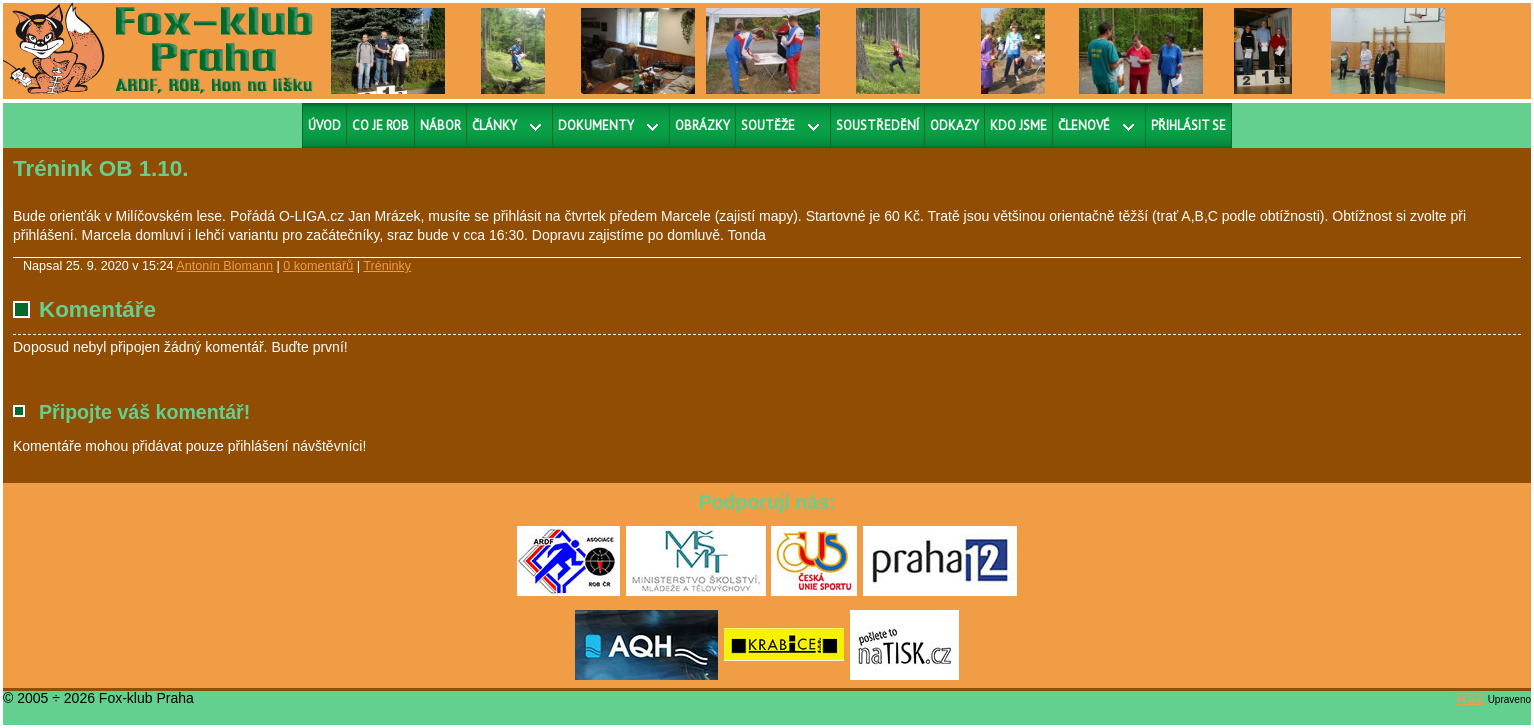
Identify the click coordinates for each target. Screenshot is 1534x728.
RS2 (1470, 698)
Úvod (324, 125)
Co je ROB (380, 125)
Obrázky (702, 125)
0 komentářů (318, 266)
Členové (1084, 125)
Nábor (440, 125)
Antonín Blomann (224, 266)
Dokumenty (596, 125)
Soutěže (768, 125)
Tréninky (387, 266)
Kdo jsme (1018, 125)
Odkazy (954, 125)
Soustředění (877, 125)
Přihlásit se (1188, 125)
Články (494, 125)
